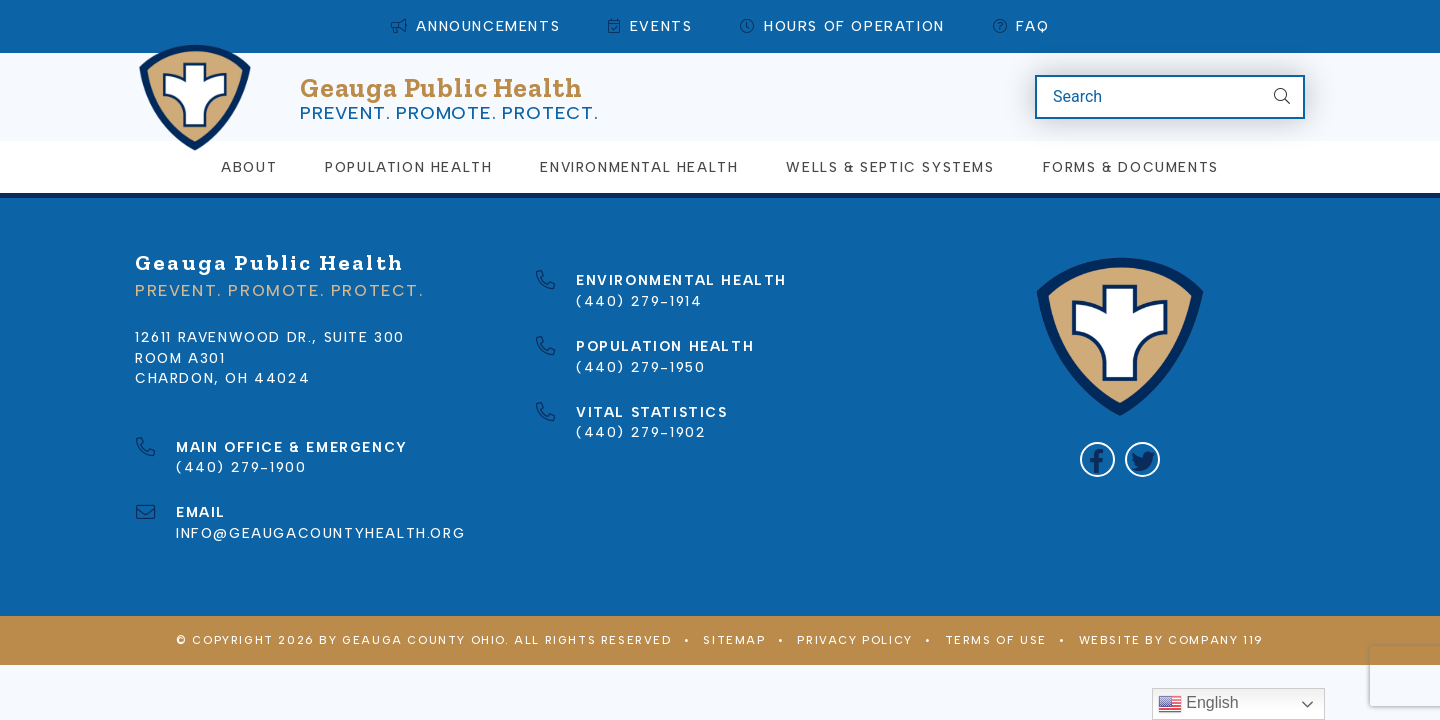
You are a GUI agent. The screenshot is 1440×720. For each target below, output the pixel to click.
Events (650, 26)
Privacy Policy (854, 640)
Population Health (408, 167)
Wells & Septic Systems (890, 167)
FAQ (1021, 26)
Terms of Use (996, 640)
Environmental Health (639, 167)
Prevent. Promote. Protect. (449, 113)
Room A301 (180, 358)
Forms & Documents (1131, 167)
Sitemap (734, 640)
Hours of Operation (842, 26)
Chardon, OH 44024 (222, 378)
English (1198, 704)
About (249, 167)
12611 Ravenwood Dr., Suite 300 (270, 337)
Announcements (475, 26)
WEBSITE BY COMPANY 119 (1171, 640)
